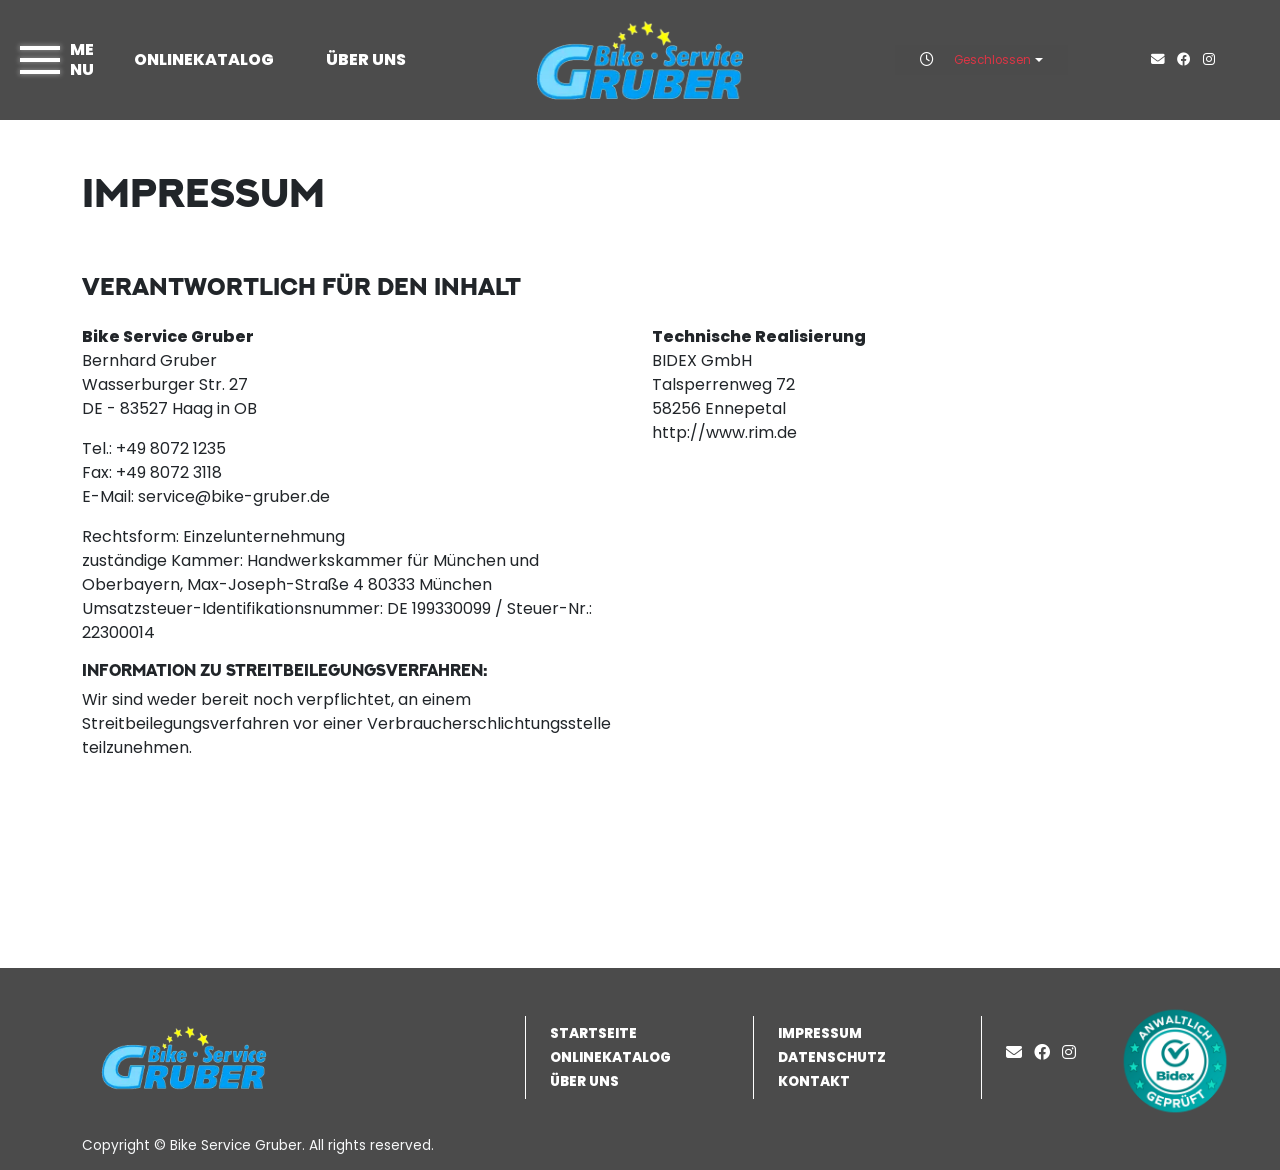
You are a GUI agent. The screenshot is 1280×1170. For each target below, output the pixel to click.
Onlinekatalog (204, 59)
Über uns (366, 59)
